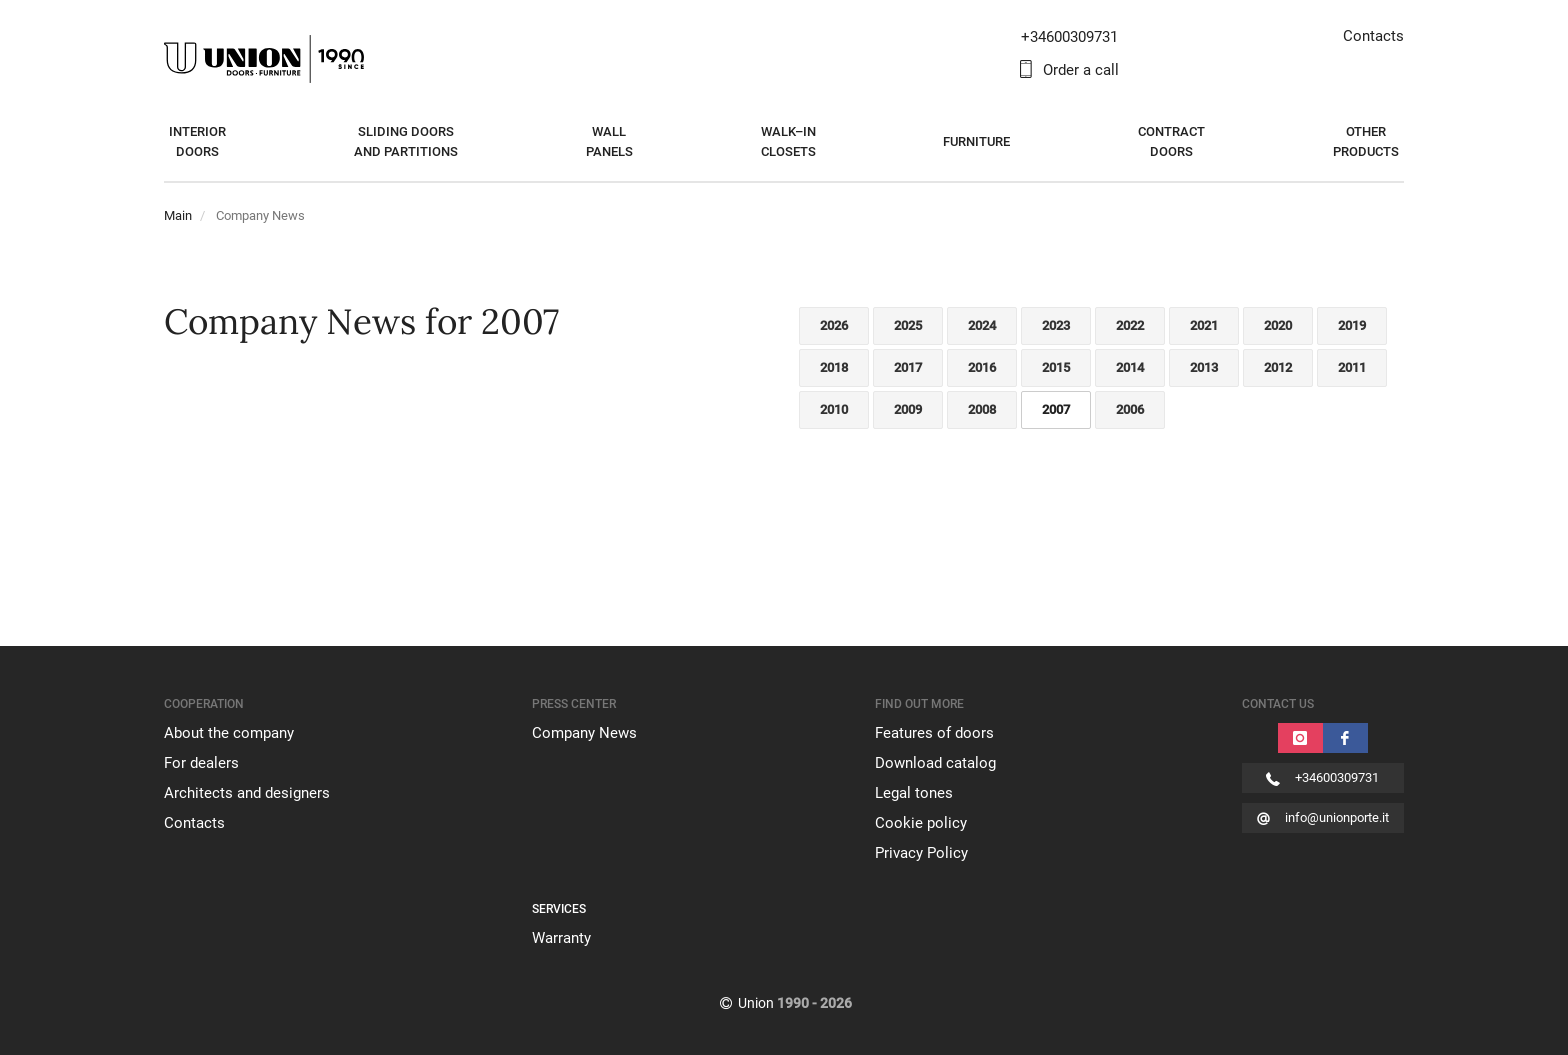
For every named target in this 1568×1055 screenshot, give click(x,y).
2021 (1204, 325)
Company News (584, 733)
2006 (1130, 409)
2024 (982, 325)
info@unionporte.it (1337, 817)
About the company (229, 733)
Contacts (1373, 36)
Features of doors (934, 733)
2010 (834, 409)
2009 (908, 409)
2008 (982, 409)
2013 (1204, 367)
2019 (1352, 325)
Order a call (1081, 70)
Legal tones (914, 793)
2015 (1056, 367)
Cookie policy (921, 823)
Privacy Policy (921, 853)
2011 (1352, 367)
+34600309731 (1337, 777)
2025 (908, 325)
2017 (908, 367)
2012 (1278, 367)
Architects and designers (247, 793)
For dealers (201, 763)
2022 (1130, 325)
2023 (1056, 325)
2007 (1056, 409)
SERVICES (559, 909)
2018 (834, 367)
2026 (834, 325)
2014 (1130, 367)
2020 (1278, 325)
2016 (982, 367)
